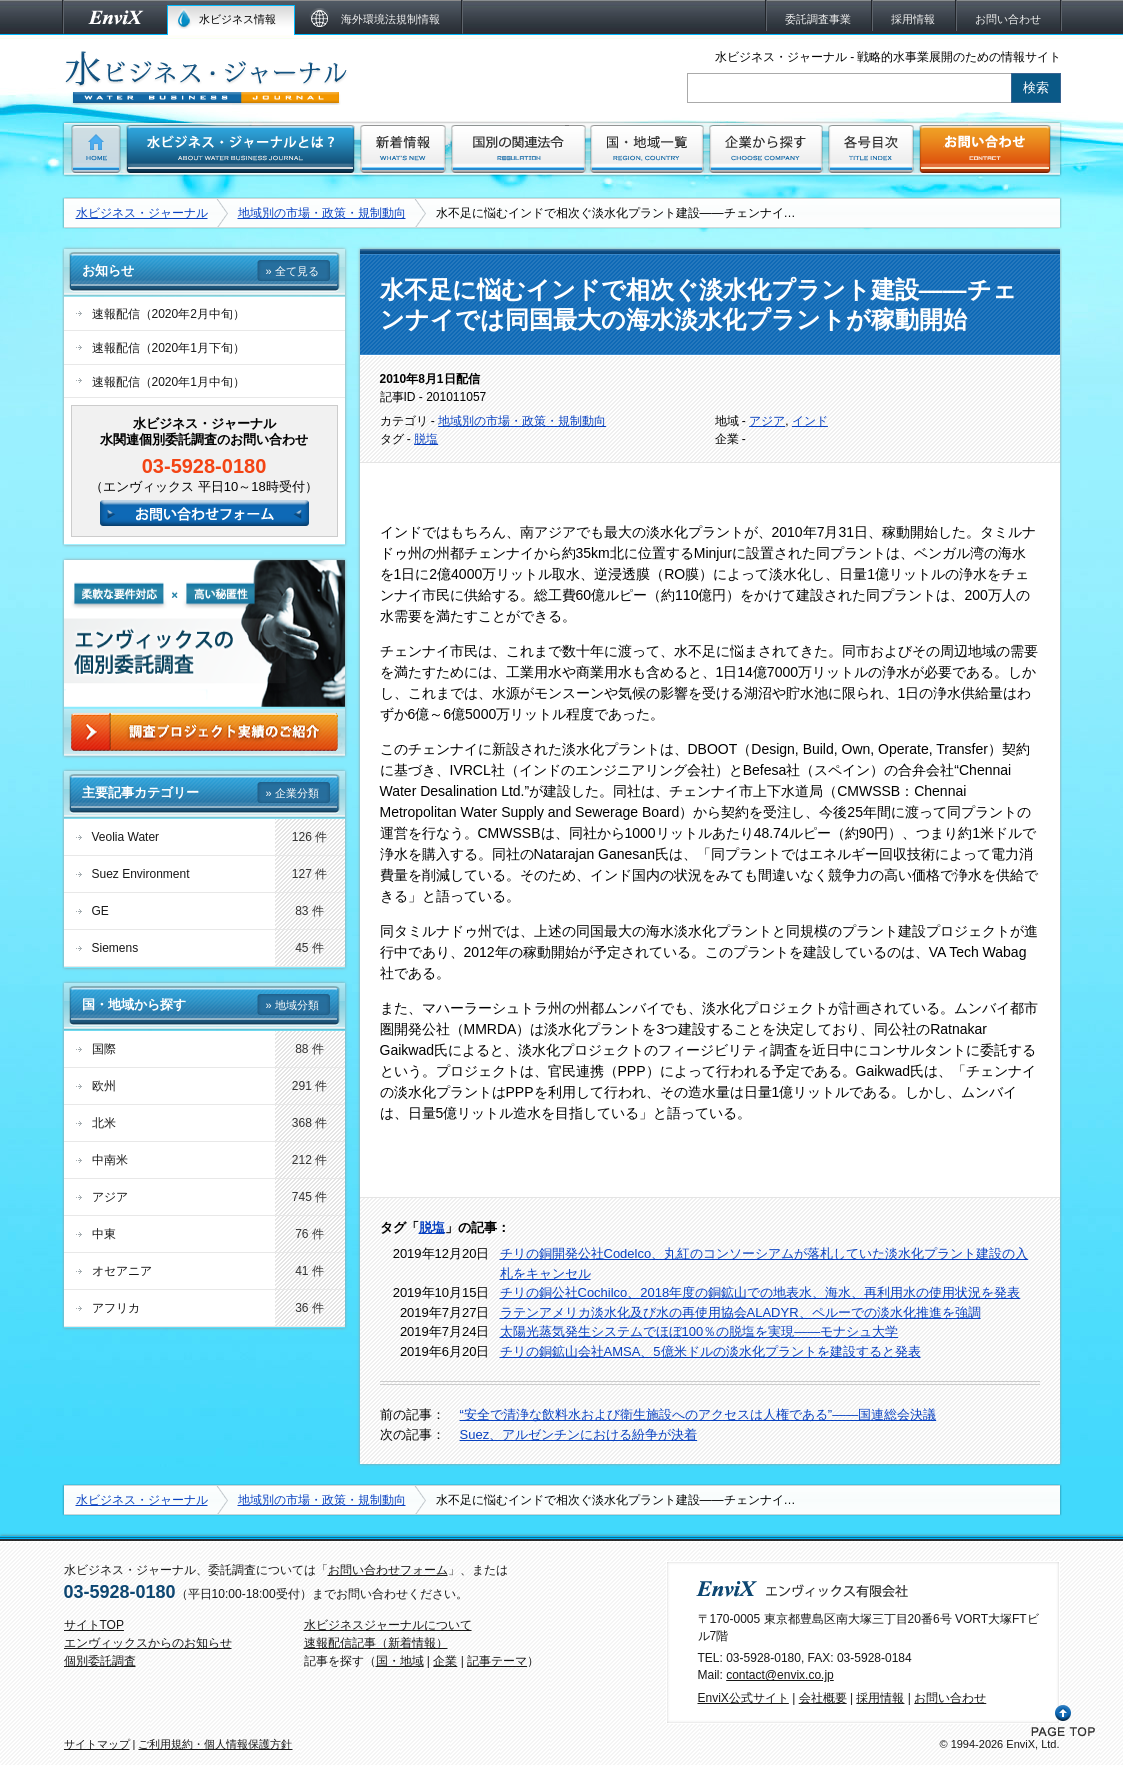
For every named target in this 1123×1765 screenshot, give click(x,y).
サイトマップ (97, 1744)
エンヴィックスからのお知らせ (148, 1643)
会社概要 (823, 1698)
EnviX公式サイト (743, 1698)
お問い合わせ (950, 1698)
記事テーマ (497, 1661)
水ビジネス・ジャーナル (142, 213)
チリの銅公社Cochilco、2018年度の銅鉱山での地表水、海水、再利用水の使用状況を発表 (760, 1292)
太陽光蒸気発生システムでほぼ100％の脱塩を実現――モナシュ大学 (699, 1331)
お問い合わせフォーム (388, 1570)
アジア (767, 421)
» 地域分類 (291, 1005)
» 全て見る (291, 271)
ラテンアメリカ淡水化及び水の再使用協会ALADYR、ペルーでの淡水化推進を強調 (740, 1312)
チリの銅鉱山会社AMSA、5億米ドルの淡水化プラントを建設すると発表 (710, 1351)
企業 (445, 1661)
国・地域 (400, 1661)
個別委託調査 (100, 1661)
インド (810, 421)
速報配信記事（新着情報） (376, 1643)
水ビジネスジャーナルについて (388, 1625)
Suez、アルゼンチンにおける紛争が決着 (579, 1434)
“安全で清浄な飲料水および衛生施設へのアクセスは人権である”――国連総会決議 (698, 1414)
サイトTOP (94, 1625)
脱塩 (426, 439)
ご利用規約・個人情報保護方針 (215, 1744)
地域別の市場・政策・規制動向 (322, 213)
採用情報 (880, 1698)
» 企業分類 (291, 793)
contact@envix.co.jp (780, 1675)
